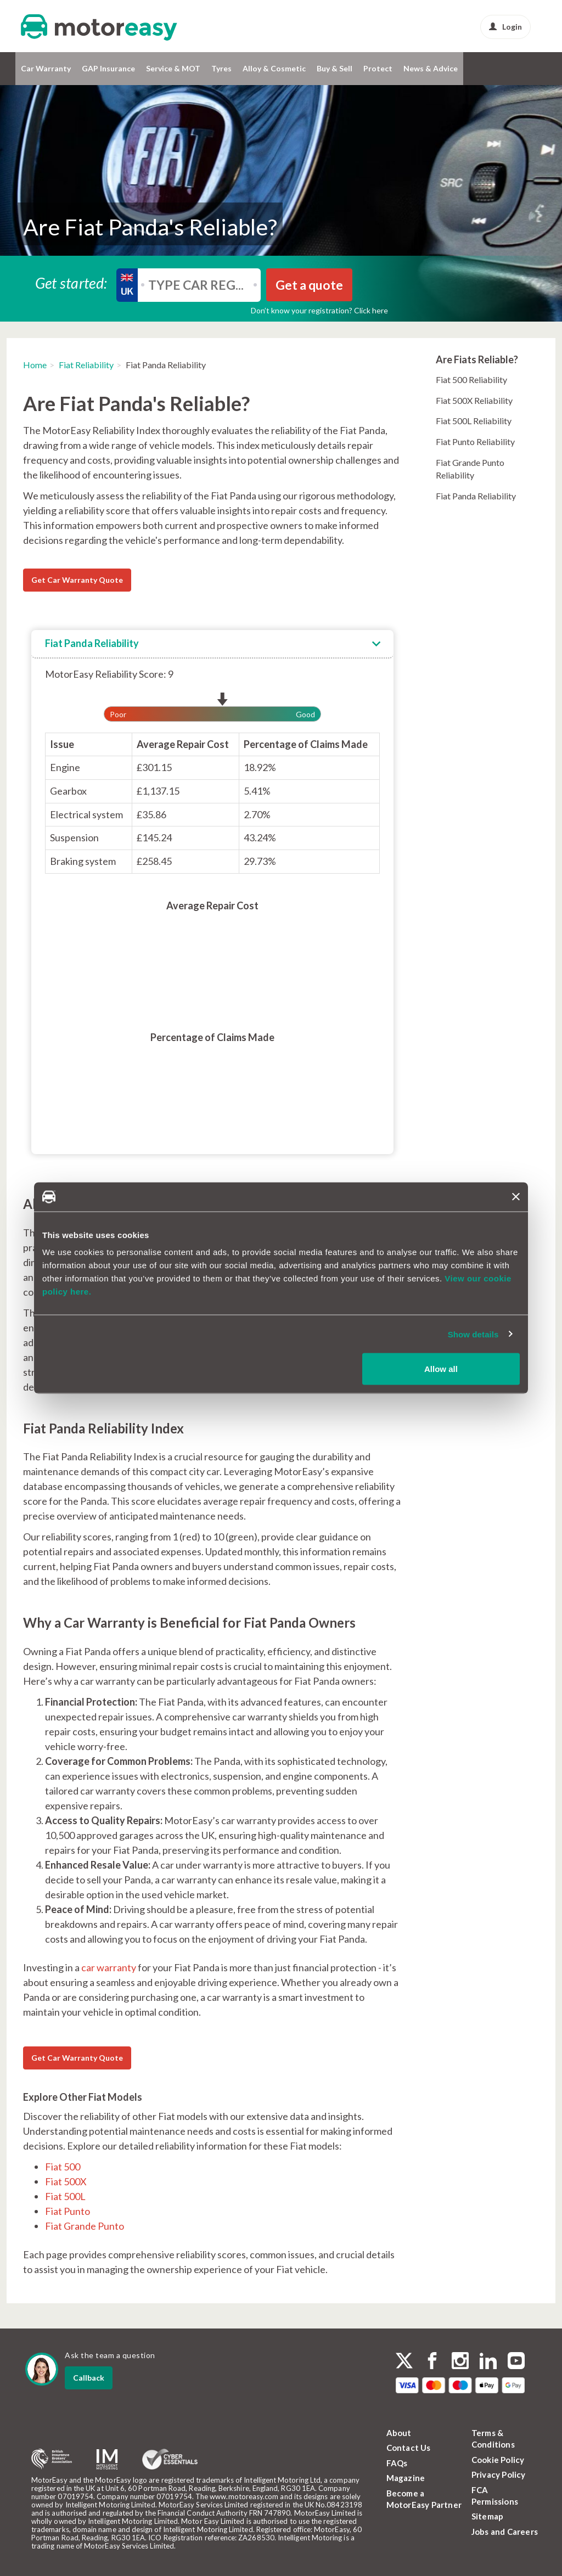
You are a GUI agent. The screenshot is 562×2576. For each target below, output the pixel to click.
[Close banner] (516, 1197)
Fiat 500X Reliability (474, 400)
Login (505, 26)
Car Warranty (46, 68)
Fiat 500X (66, 2181)
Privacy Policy (498, 2474)
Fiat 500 (62, 2167)
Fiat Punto (67, 2211)
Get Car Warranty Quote (77, 579)
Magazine (405, 2478)
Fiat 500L (65, 2196)
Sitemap (487, 2516)
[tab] (212, 644)
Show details (473, 1333)
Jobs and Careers (504, 2531)
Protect (377, 68)
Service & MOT (173, 68)
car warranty (108, 1967)
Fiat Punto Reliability (475, 441)
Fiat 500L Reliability (474, 420)
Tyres (221, 68)
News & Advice (430, 68)
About (399, 2433)
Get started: (71, 282)
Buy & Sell (334, 68)
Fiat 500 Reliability (471, 379)
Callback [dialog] (88, 2377)
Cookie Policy (498, 2460)
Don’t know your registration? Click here (319, 310)
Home (35, 364)
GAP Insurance (108, 68)
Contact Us (408, 2448)
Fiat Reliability (86, 364)
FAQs (397, 2463)
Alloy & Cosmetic (274, 68)
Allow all (441, 1369)
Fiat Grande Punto (84, 2226)
